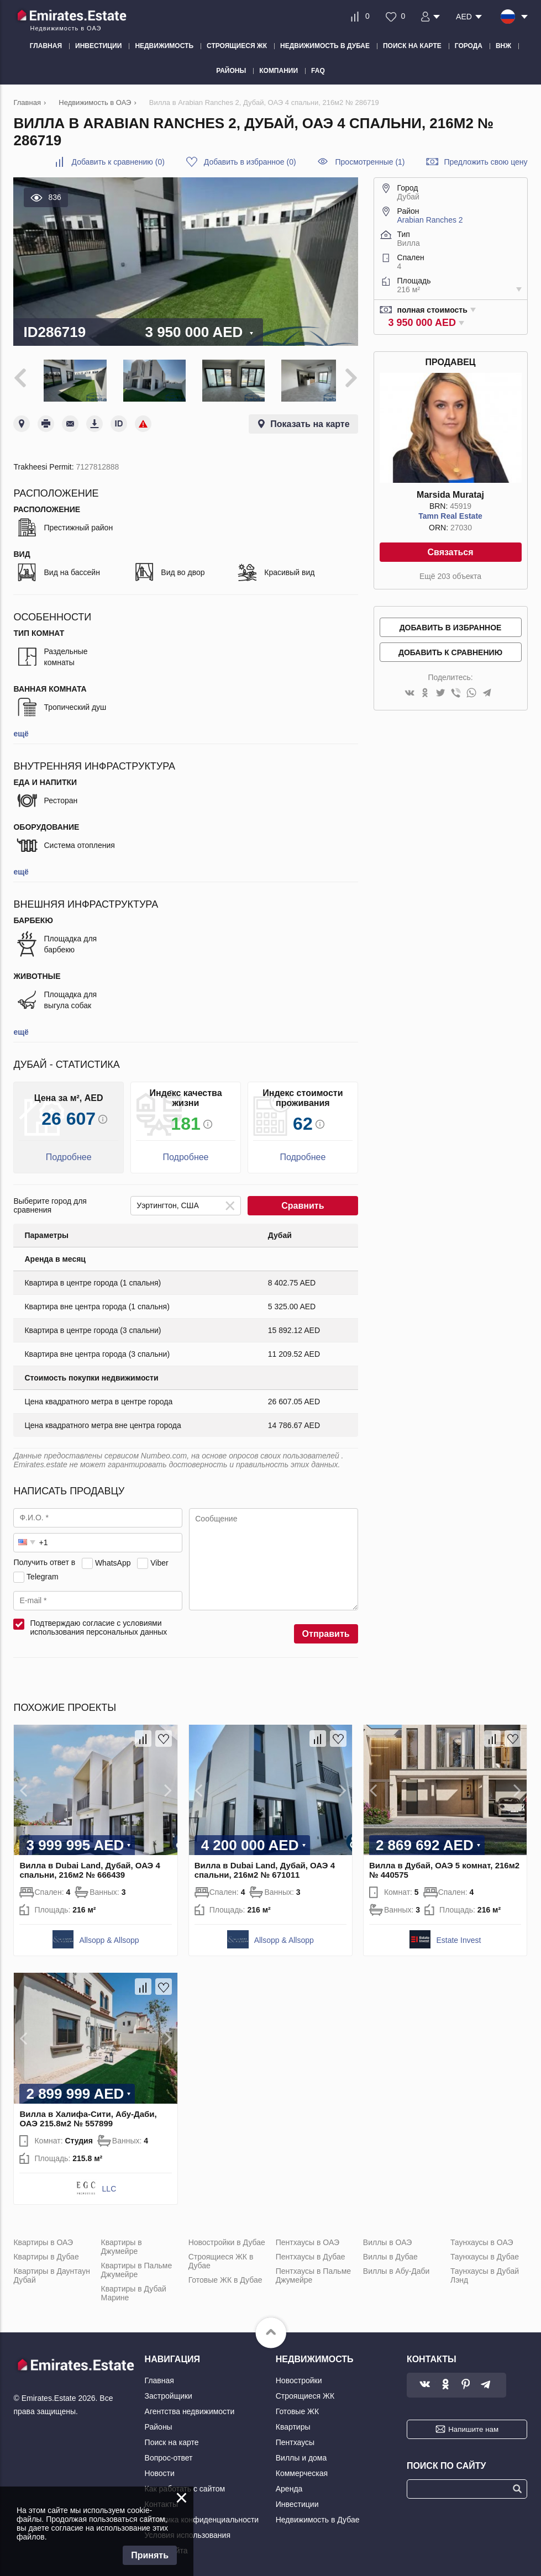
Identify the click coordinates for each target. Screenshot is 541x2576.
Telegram (43, 1573)
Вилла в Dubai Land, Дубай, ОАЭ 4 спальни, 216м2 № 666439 (89, 1867)
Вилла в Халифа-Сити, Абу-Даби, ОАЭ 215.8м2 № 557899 (87, 2115)
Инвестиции (297, 2501)
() (118, 161)
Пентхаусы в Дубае (310, 2254)
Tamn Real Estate (450, 516)
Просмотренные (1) (370, 161)
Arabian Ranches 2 (430, 219)
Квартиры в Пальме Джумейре (136, 2267)
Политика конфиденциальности (202, 2516)
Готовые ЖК (297, 2408)
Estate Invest (458, 1937)
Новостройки (299, 2377)
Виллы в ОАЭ (387, 2239)
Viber (159, 1560)
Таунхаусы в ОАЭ (481, 2239)
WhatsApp (113, 1560)
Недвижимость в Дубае (318, 2516)
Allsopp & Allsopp (109, 1937)
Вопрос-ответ (169, 2455)
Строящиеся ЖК (305, 2393)
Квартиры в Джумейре (121, 2244)
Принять (150, 2555)
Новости (160, 2470)
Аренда (289, 2486)
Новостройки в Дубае (226, 2239)
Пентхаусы (295, 2439)
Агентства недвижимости (190, 2408)
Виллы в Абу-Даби (396, 2268)
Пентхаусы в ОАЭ (307, 2239)
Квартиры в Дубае (45, 2254)
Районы (158, 2424)
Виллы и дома (301, 2455)
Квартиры (293, 2424)
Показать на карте (309, 421)
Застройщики (168, 2393)
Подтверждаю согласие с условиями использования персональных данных (98, 1625)
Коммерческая (302, 2470)
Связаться (450, 552)
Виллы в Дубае (390, 2254)
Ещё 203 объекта (450, 576)
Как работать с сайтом (185, 2486)
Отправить (326, 1631)
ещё (20, 730)
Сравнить (302, 1203)
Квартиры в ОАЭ (43, 2239)
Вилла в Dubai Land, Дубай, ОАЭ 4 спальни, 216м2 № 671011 (265, 1867)
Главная (159, 2377)
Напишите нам (473, 2426)
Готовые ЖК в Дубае (225, 2277)
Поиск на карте (172, 2439)
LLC (109, 2186)
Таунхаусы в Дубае (484, 2254)
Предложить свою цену (485, 161)
